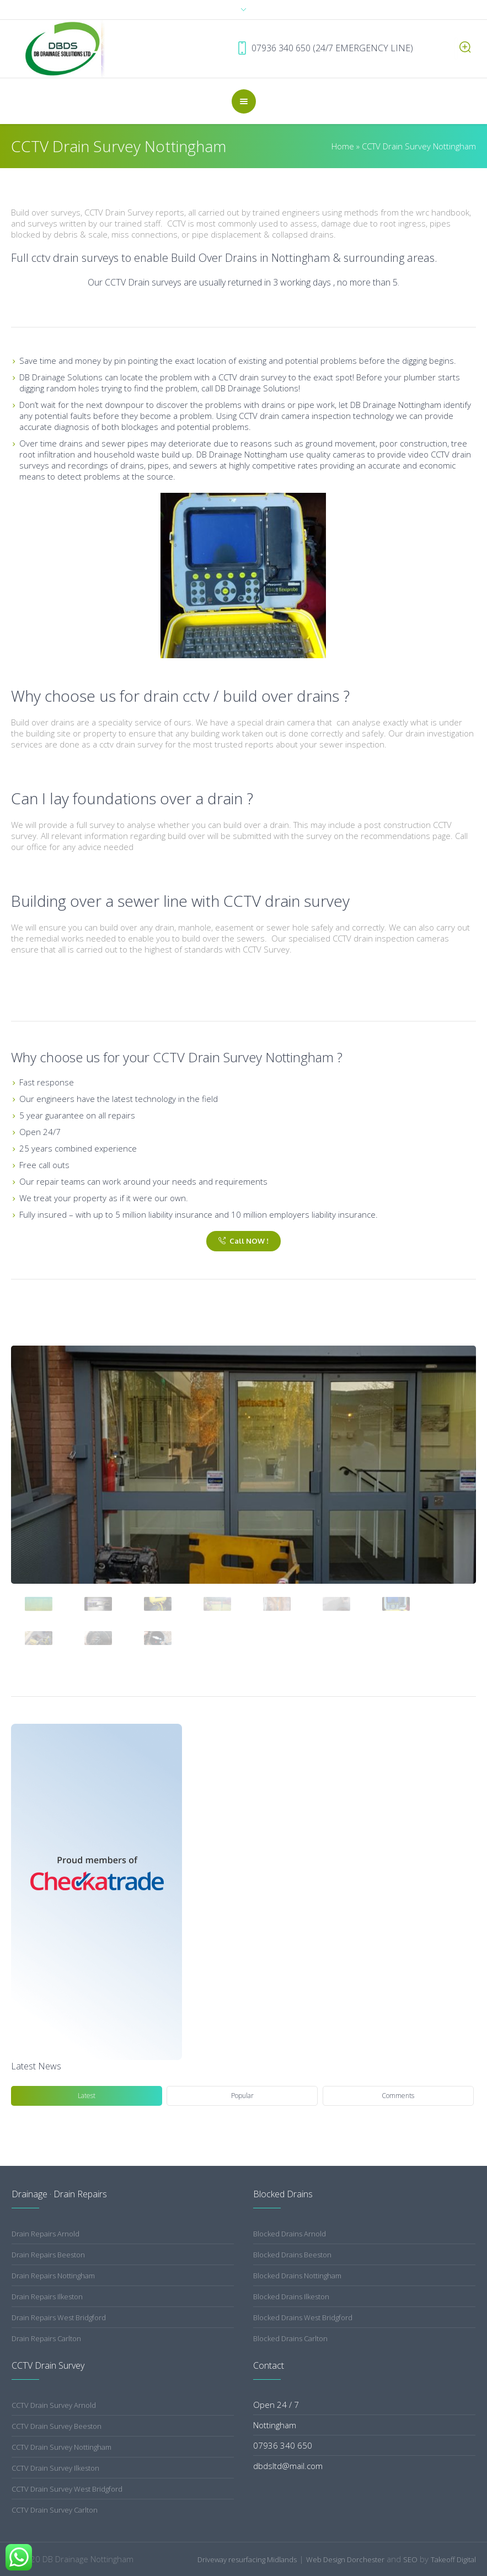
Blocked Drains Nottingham (297, 2276)
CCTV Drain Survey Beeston (56, 2426)
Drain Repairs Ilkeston (47, 2296)
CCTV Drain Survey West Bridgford (67, 2489)
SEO (410, 2559)
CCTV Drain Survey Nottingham (61, 2447)
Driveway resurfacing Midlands (247, 2559)
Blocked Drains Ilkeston (291, 2296)
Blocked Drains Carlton (290, 2338)
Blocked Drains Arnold (289, 2234)
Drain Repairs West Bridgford (59, 2317)
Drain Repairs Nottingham (53, 2276)
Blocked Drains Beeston (292, 2255)
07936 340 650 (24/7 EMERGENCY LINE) (356, 48)
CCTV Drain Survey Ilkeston (55, 2468)
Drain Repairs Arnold (45, 2234)
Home (342, 146)
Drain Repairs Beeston (48, 2255)
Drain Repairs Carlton (46, 2338)
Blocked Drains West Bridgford (302, 2317)
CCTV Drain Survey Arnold (54, 2405)
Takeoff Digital (453, 2559)
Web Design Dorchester (345, 2559)
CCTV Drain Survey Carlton (55, 2510)
